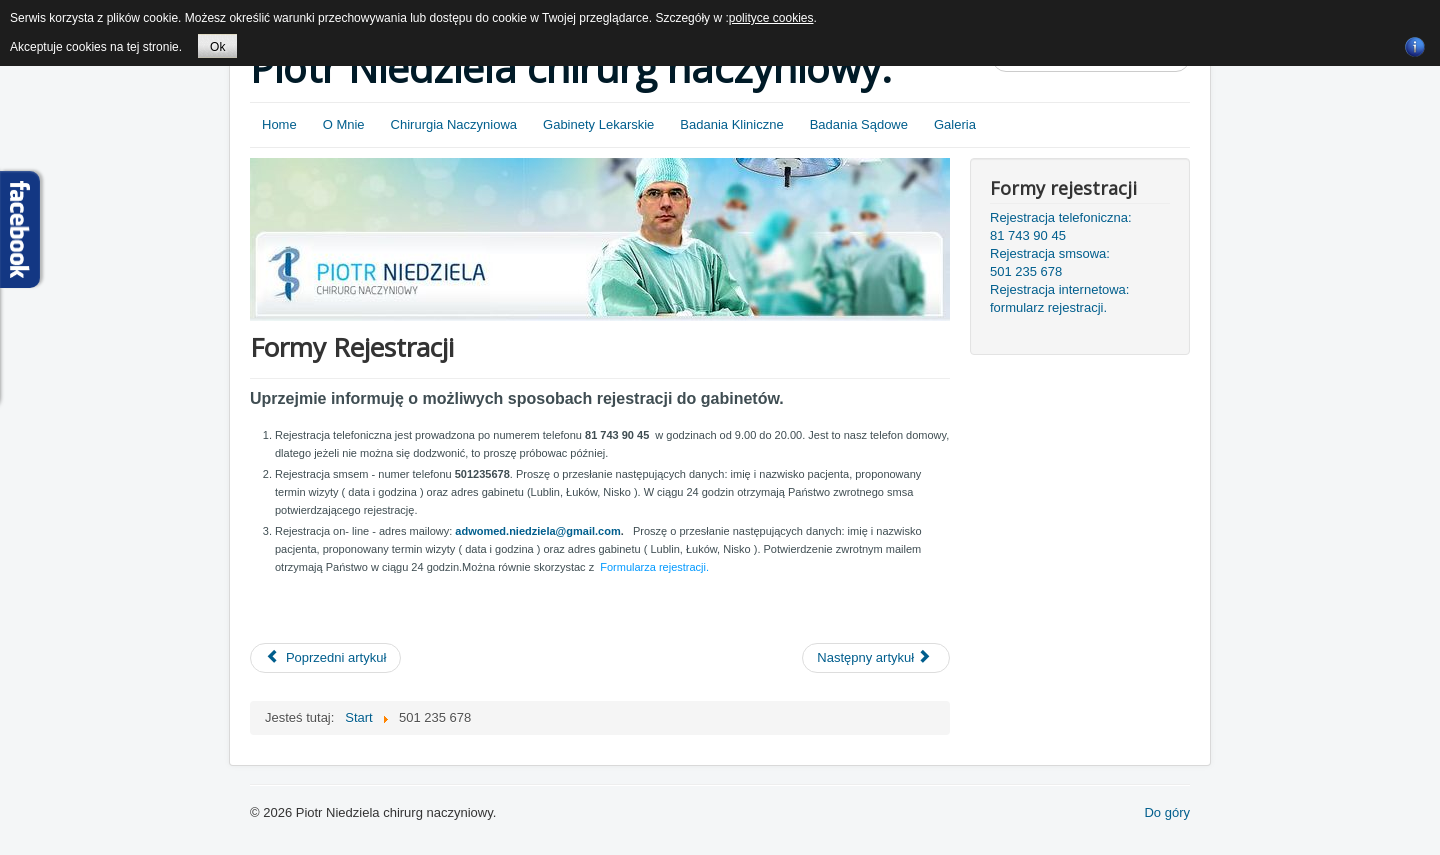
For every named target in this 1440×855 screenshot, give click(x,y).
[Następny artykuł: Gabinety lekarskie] (876, 658)
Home (279, 124)
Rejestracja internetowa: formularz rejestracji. (1059, 298)
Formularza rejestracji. (654, 567)
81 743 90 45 (1028, 235)
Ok (217, 47)
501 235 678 (1026, 271)
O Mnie (344, 124)
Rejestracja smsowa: (1050, 253)
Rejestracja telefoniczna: (1061, 217)
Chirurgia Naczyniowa (454, 124)
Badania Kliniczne (731, 124)
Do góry (1167, 812)
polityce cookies (771, 18)
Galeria (955, 124)
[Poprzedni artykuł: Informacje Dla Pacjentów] (325, 658)
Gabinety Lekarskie (598, 124)
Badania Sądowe (859, 124)
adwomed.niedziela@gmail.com (537, 531)
